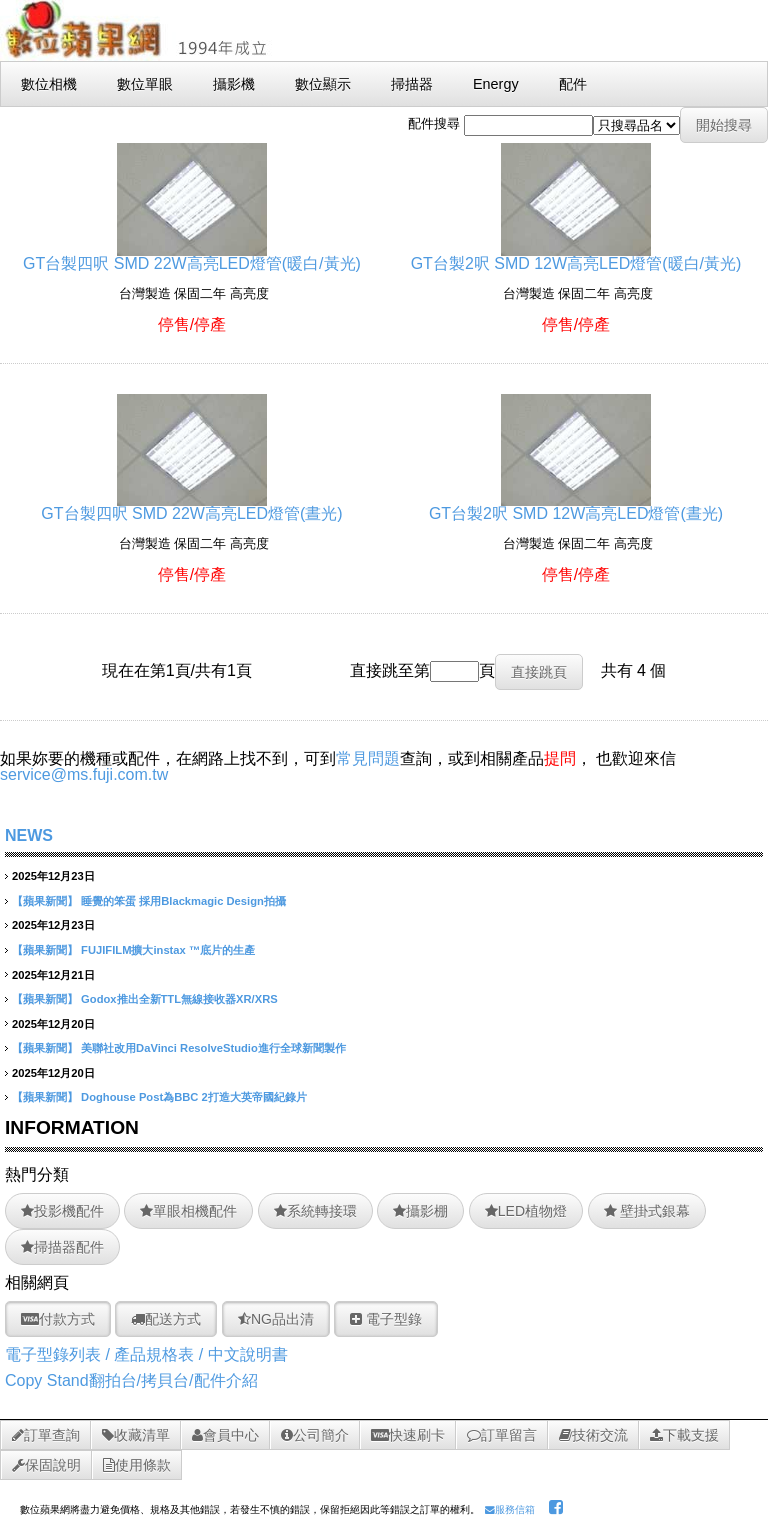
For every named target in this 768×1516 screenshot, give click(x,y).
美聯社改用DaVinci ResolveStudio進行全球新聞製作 (213, 1048)
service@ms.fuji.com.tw (84, 774)
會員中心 (225, 1435)
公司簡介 (315, 1435)
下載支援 (684, 1435)
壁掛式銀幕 (647, 1211)
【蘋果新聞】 (45, 901)
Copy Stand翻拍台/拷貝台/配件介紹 (131, 1380)
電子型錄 (386, 1319)
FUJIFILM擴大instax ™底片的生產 (168, 950)
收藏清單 (136, 1435)
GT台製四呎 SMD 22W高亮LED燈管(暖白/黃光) (192, 255)
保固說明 (46, 1465)
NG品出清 (276, 1319)
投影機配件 (62, 1211)
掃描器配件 (62, 1247)
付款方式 (58, 1319)
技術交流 (593, 1435)
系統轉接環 (315, 1211)
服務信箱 (510, 1509)
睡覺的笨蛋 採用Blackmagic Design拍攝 (183, 901)
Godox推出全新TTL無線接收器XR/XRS (179, 999)
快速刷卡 (408, 1435)
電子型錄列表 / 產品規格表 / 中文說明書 (146, 1354)
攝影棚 (420, 1211)
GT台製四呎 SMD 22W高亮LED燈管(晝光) (191, 505)
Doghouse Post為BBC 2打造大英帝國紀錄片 (194, 1097)
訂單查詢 (46, 1435)
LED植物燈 (526, 1211)
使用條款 (137, 1465)
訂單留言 (502, 1435)
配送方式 (166, 1319)
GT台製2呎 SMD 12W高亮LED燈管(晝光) (576, 505)
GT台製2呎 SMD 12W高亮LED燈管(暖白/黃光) (576, 255)
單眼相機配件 (188, 1211)
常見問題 (368, 758)
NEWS (29, 835)
